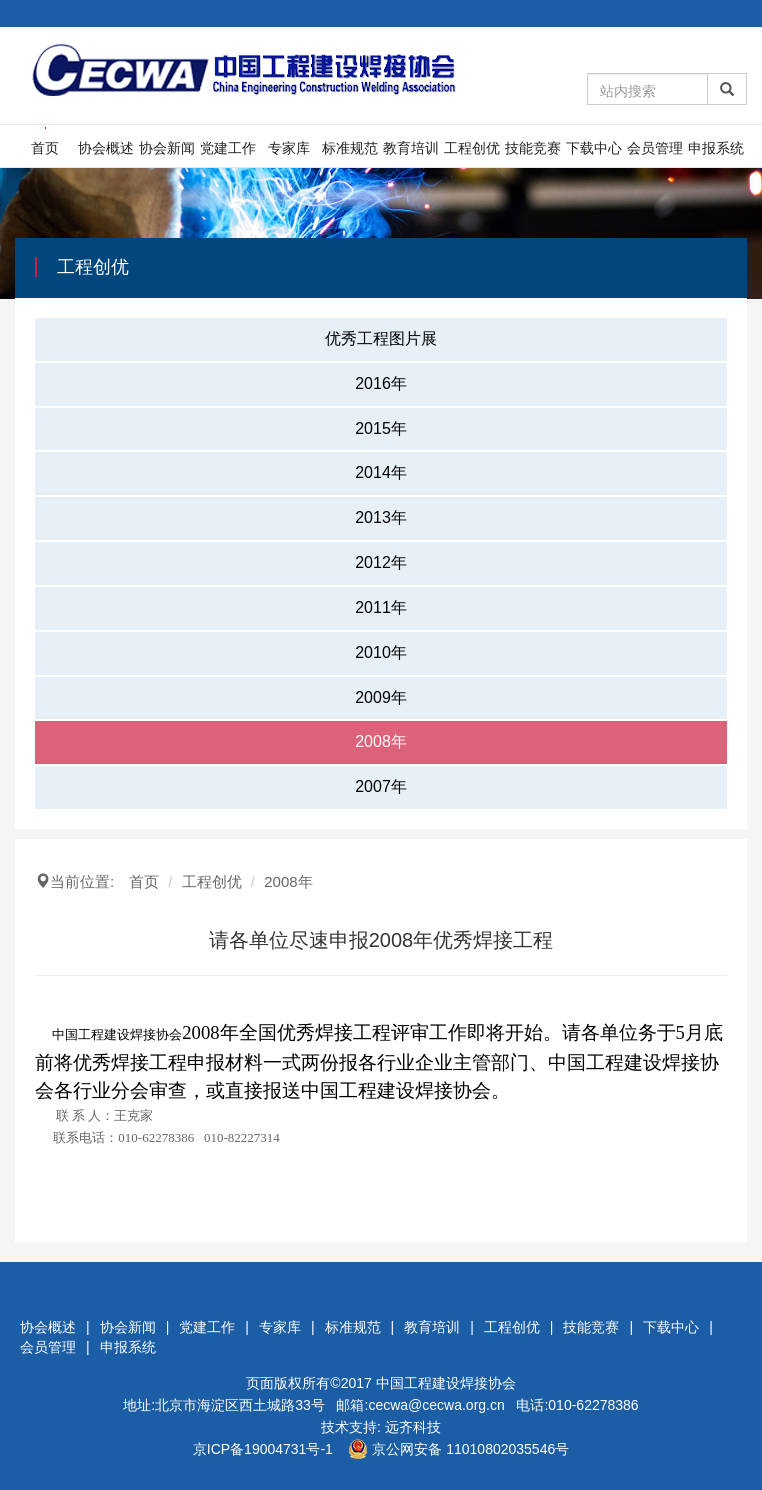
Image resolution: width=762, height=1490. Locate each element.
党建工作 (228, 148)
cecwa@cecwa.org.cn (436, 1405)
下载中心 (594, 148)
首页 (45, 148)
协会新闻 (167, 148)
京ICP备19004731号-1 (263, 1449)
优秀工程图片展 (381, 338)
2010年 (381, 652)
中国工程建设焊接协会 (446, 1383)
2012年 (381, 562)
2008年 (381, 741)
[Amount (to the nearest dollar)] (648, 89)
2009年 (381, 697)
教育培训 (411, 148)
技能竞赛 (533, 148)
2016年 (381, 383)
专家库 (289, 148)
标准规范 (350, 148)
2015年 (381, 428)
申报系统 (716, 148)
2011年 (381, 607)
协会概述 (106, 148)
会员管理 (655, 148)
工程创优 (472, 148)
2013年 (381, 517)
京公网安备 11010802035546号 (458, 1449)
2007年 (381, 786)
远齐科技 (413, 1427)
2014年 (381, 472)
